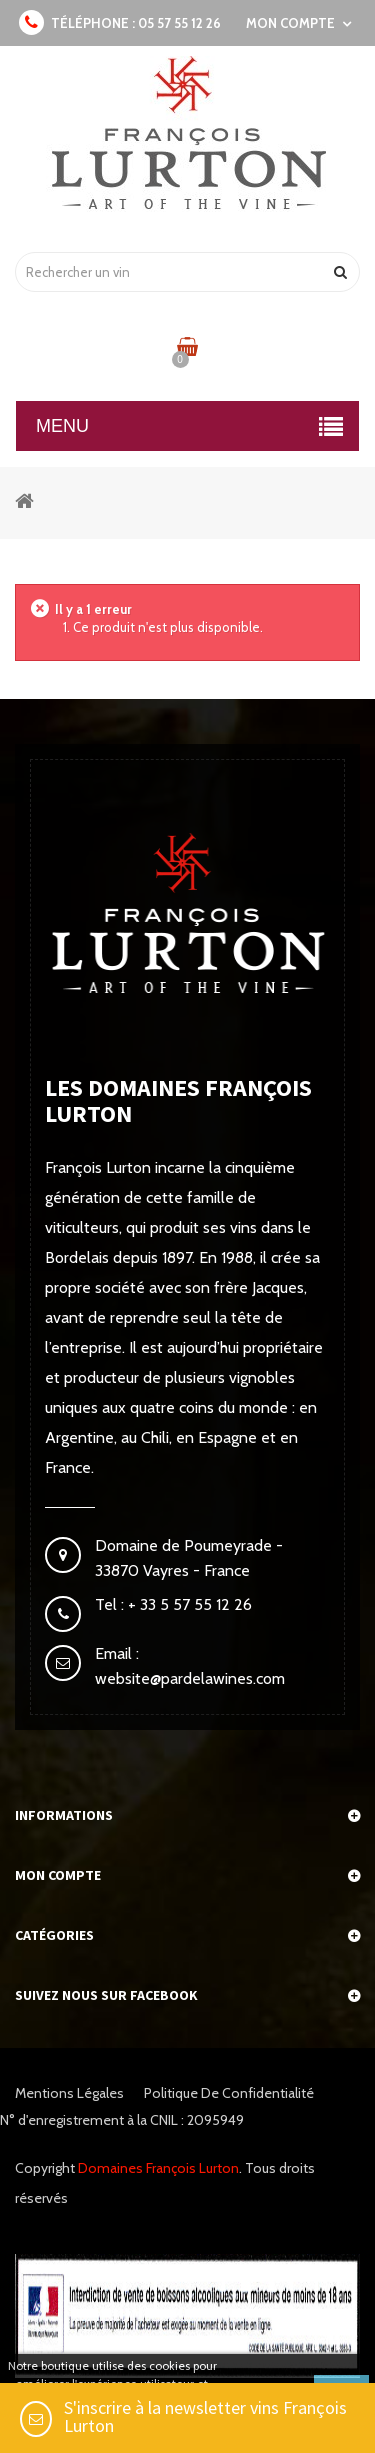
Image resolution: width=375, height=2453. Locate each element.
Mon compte (58, 1875)
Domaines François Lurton (158, 2168)
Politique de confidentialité (229, 2093)
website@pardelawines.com (190, 1678)
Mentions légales (69, 2093)
